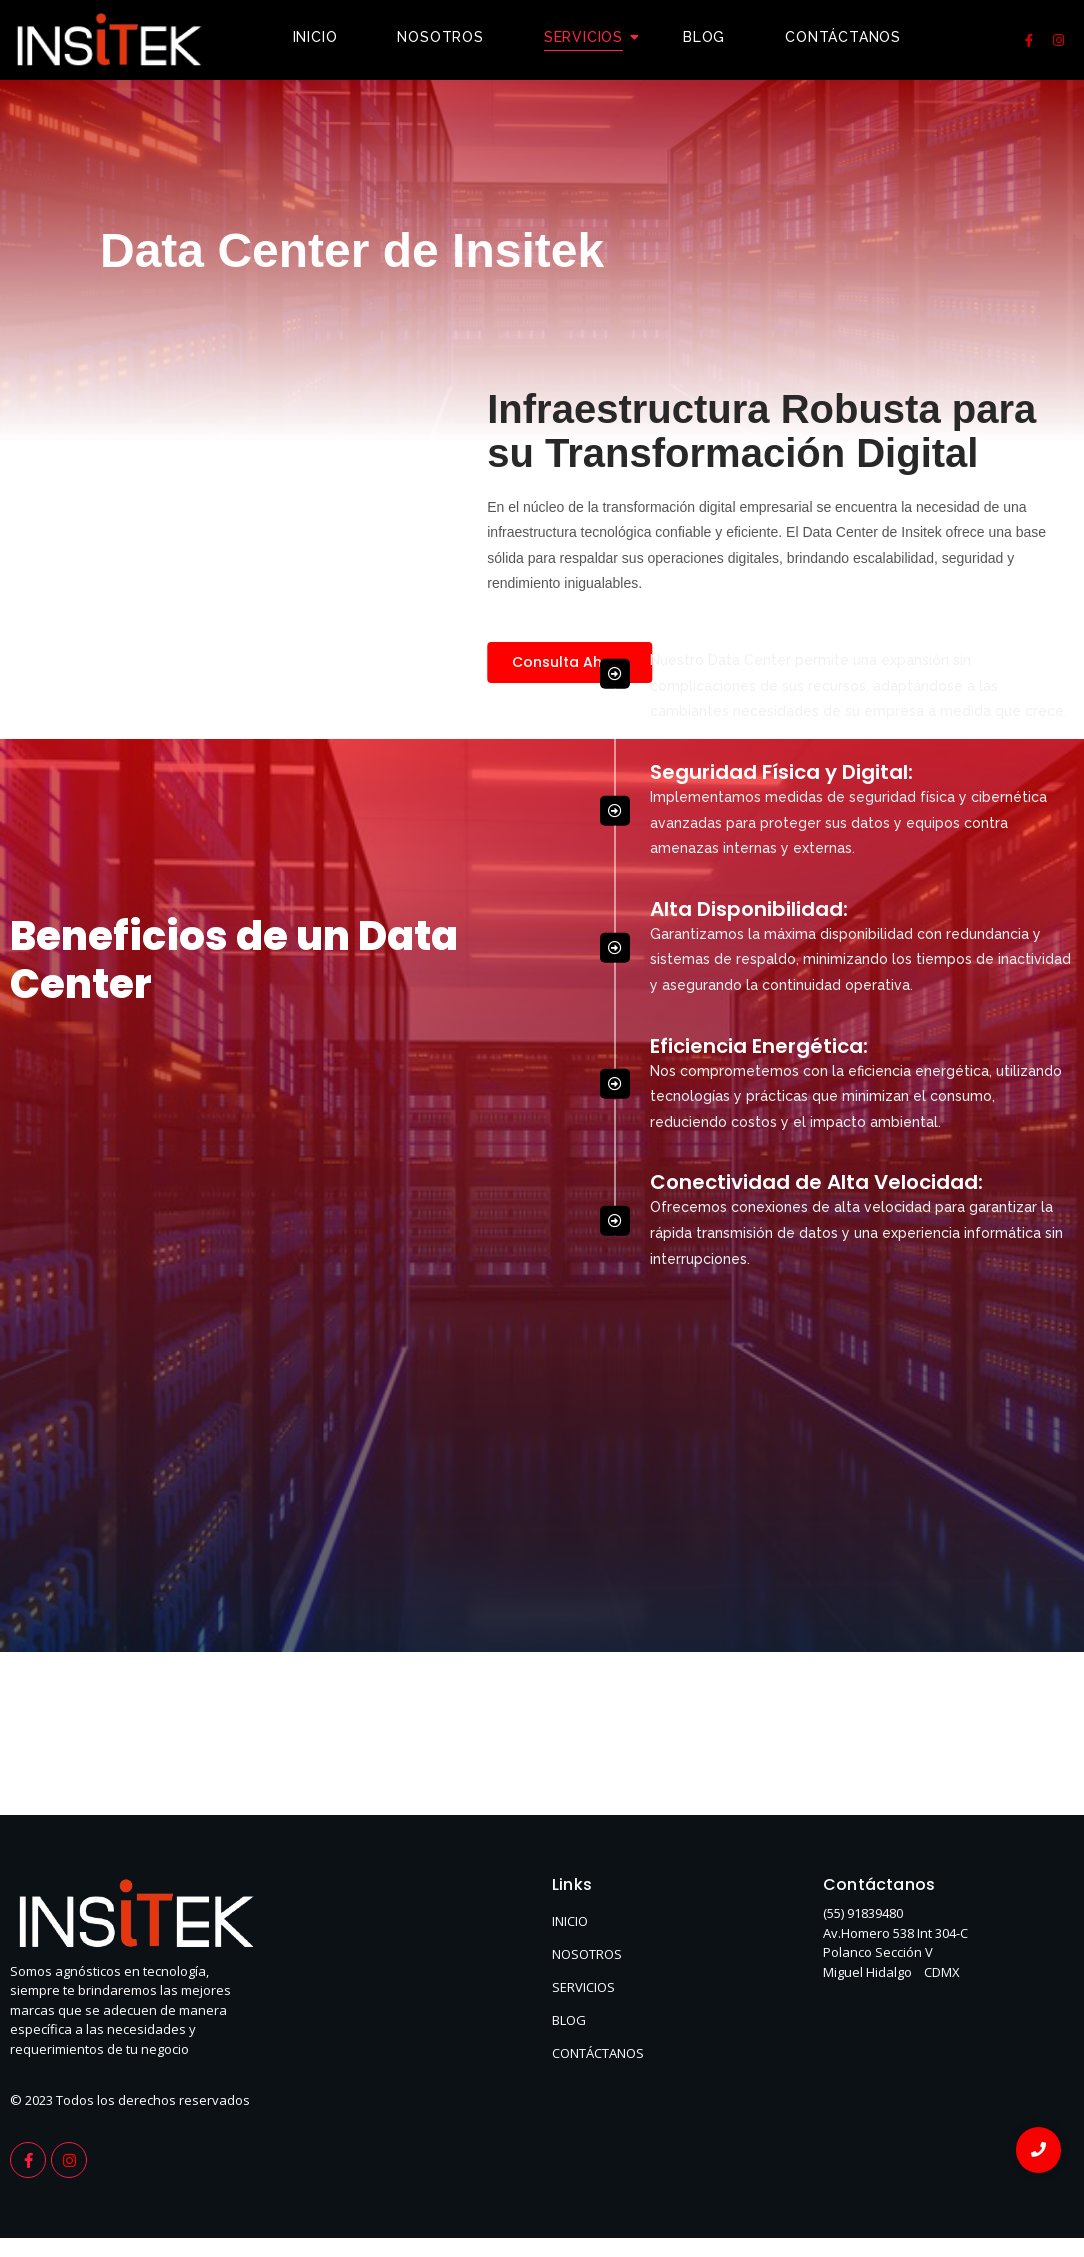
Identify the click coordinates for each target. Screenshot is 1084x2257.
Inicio (315, 37)
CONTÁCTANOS (598, 2053)
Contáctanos (843, 37)
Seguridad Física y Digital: (781, 517)
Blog (704, 37)
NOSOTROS (587, 1954)
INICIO (570, 1921)
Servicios (591, 37)
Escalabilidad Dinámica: (772, 380)
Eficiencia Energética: (759, 791)
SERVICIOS (583, 1987)
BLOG (569, 2020)
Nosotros (440, 37)
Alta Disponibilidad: (749, 654)
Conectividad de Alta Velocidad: (816, 927)
